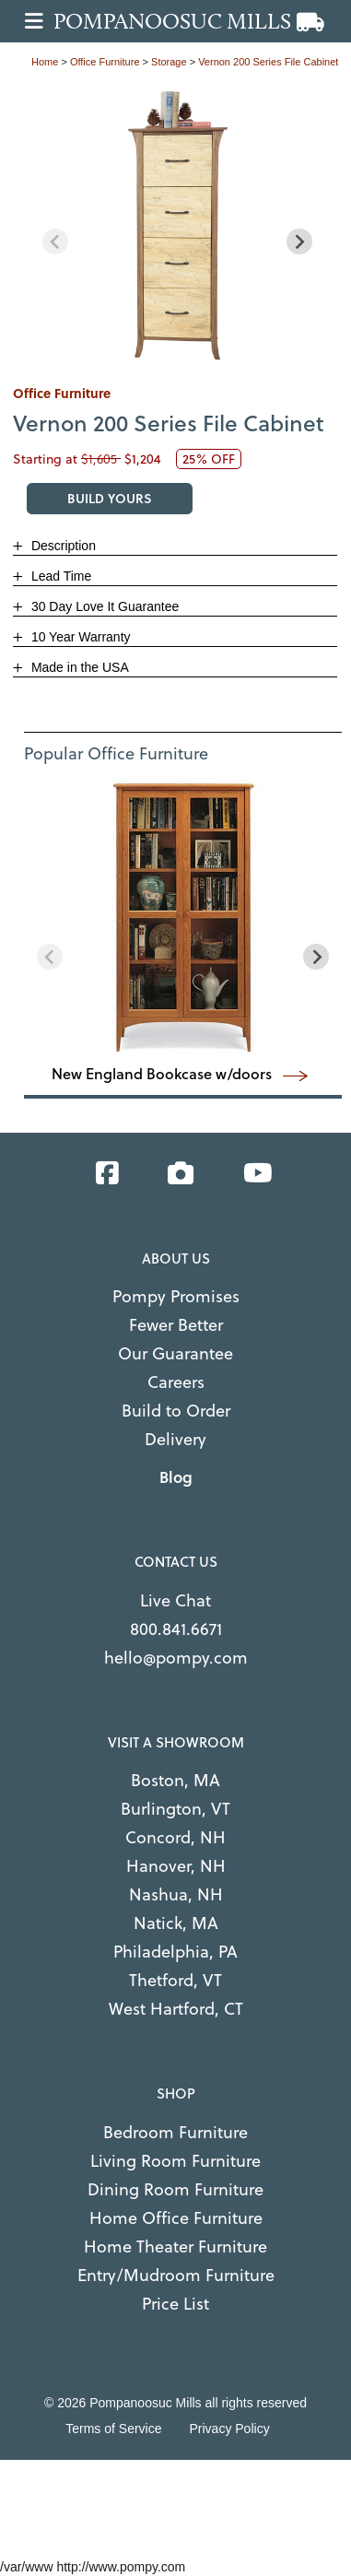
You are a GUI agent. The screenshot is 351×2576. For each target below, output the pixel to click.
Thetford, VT (175, 1980)
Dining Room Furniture (175, 2189)
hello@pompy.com (176, 1657)
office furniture (105, 61)
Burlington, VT (175, 1808)
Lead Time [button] (59, 576)
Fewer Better (176, 1324)
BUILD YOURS (109, 498)
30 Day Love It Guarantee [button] (103, 606)
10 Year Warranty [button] (79, 636)
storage (169, 61)
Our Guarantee (175, 1353)
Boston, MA (175, 1780)
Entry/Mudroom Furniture (176, 2275)
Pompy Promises (176, 1296)
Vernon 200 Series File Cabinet (268, 61)
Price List (175, 2303)
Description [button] (62, 545)
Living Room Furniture (175, 2160)
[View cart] (310, 23)
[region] (177, 227)
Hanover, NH (176, 1865)
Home (44, 61)
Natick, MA (176, 1923)
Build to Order (176, 1410)
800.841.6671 (176, 1629)
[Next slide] (299, 241)
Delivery (175, 1439)
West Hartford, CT (176, 2008)
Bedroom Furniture (175, 2132)
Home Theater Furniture (175, 2246)
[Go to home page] (181, 21)
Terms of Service (113, 2428)
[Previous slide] (55, 241)
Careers (176, 1382)
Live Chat (175, 1600)
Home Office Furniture (176, 2217)
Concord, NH (175, 1837)
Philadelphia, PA (175, 1951)
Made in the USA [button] (78, 667)
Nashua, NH (176, 1894)
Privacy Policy (230, 2428)
